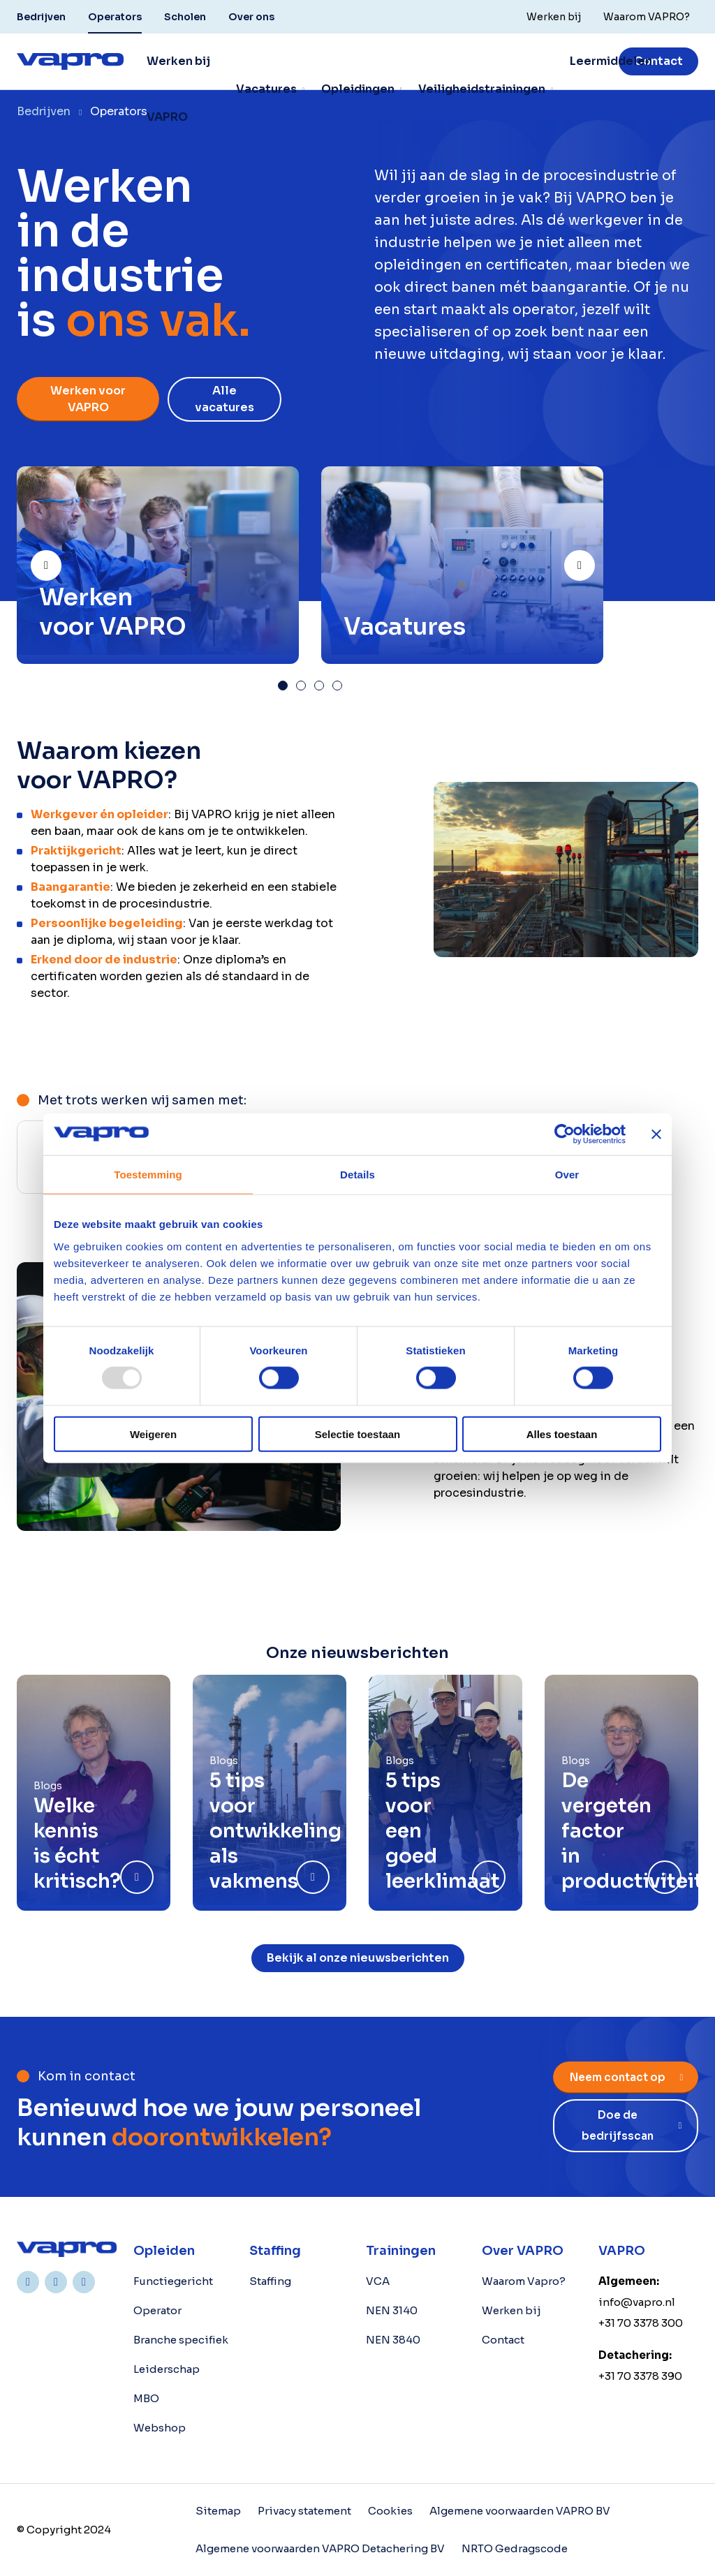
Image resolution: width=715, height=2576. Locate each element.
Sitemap (218, 2510)
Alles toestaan (562, 1433)
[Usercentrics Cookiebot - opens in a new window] (564, 1134)
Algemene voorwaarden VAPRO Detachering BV (320, 2548)
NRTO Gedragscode (515, 2548)
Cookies (390, 2510)
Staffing (270, 2281)
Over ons (251, 16)
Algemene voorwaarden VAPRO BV (519, 2510)
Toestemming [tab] (148, 1174)
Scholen (185, 16)
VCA (378, 2281)
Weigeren (153, 1433)
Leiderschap (166, 2369)
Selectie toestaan (358, 1433)
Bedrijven (41, 16)
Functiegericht (173, 2281)
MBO (146, 2398)
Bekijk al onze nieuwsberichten (358, 1957)
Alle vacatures (224, 399)
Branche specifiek (180, 2339)
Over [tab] (567, 1174)
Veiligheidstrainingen (481, 89)
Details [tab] (357, 1174)
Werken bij (511, 2310)
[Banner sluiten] (656, 1134)
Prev (60, 559)
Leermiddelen (611, 61)
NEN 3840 (393, 2339)
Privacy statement (304, 2510)
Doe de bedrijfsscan (618, 2125)
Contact (658, 61)
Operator (157, 2310)
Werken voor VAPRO (88, 399)
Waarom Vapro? (524, 2281)
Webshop (159, 2427)
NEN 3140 (392, 2310)
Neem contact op (617, 2077)
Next (594, 559)
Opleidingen (358, 89)
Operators (115, 16)
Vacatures (266, 89)
